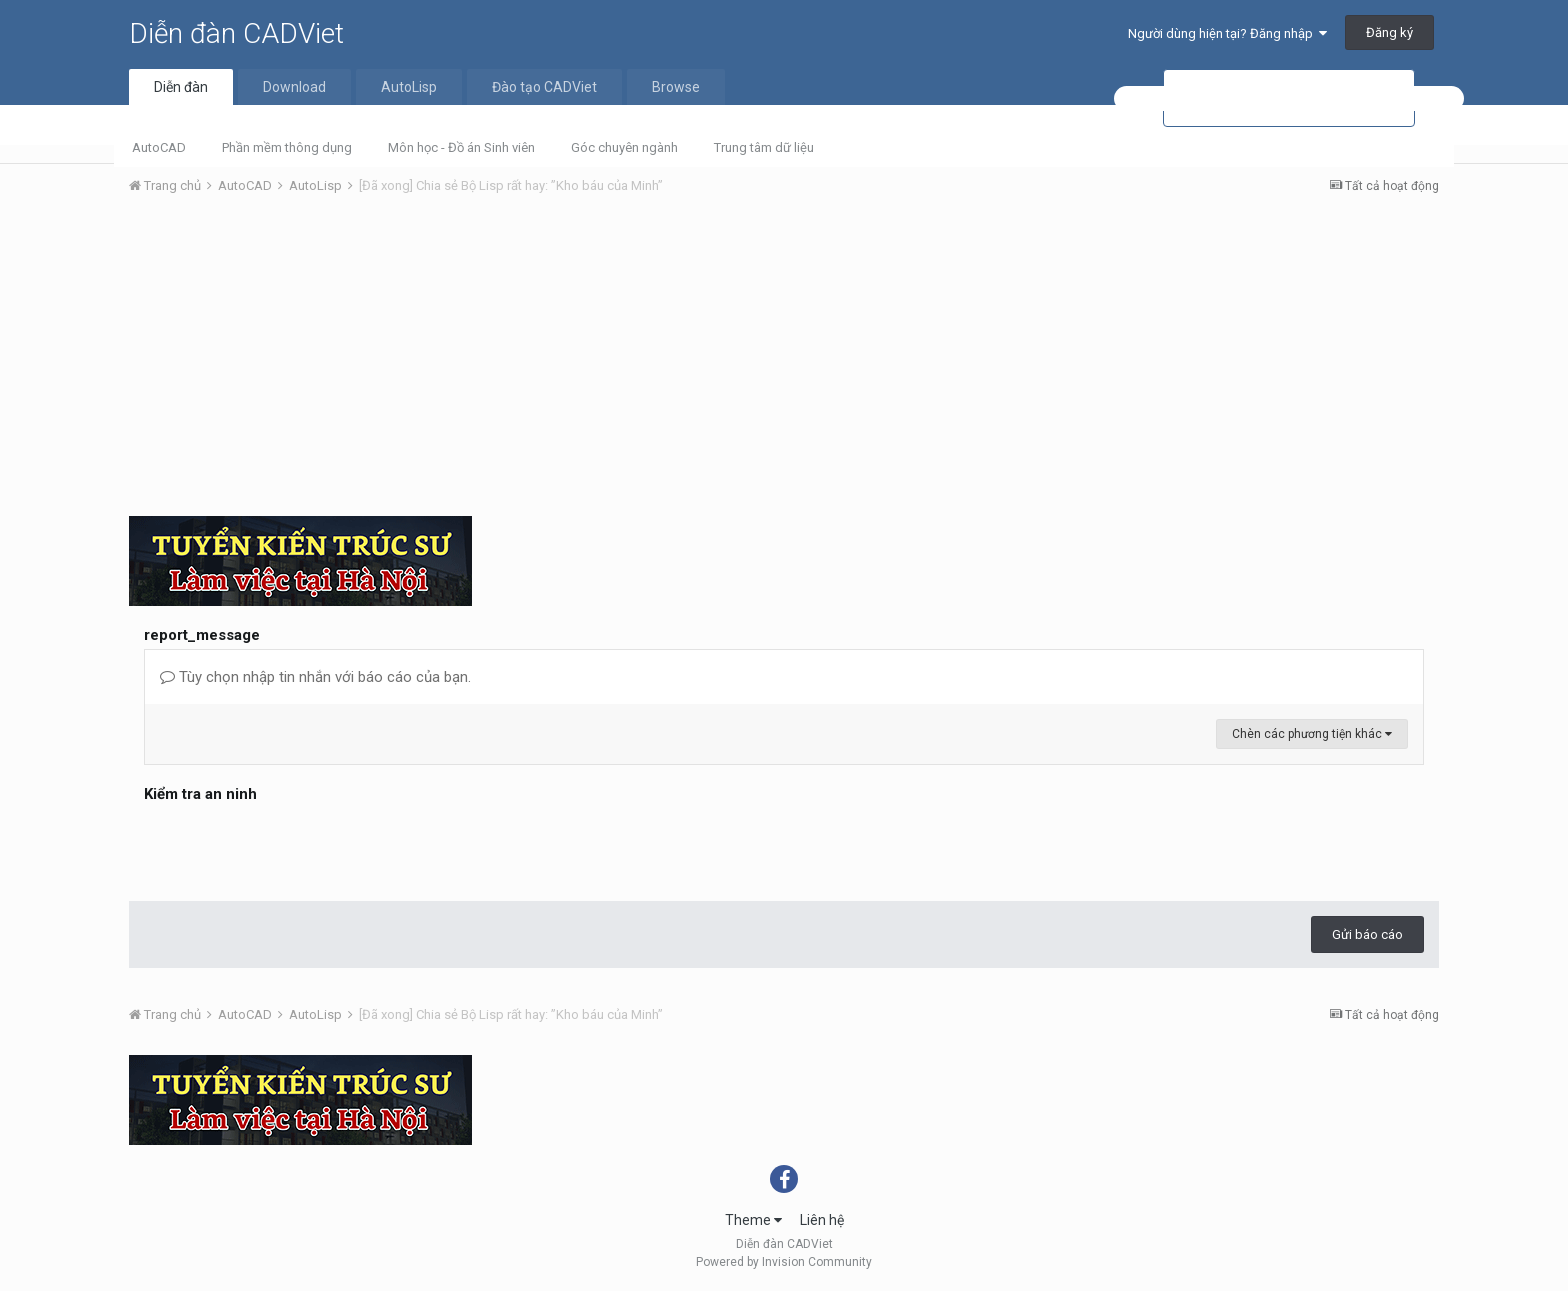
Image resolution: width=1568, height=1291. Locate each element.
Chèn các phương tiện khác (1312, 734)
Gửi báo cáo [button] (1367, 934)
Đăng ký (1389, 32)
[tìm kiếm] (1289, 98)
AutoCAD (159, 147)
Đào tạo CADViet (544, 87)
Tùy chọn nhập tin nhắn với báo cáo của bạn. (315, 677)
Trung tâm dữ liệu (764, 147)
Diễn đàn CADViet (236, 33)
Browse (676, 87)
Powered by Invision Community (784, 1262)
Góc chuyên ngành (624, 147)
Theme (753, 1220)
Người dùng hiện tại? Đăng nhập (1227, 33)
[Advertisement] (784, 361)
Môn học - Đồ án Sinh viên (461, 147)
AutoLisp (409, 87)
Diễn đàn (181, 87)
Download (294, 87)
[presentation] (296, 847)
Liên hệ (822, 1220)
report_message (202, 635)
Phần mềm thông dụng (287, 147)
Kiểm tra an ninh (200, 794)
